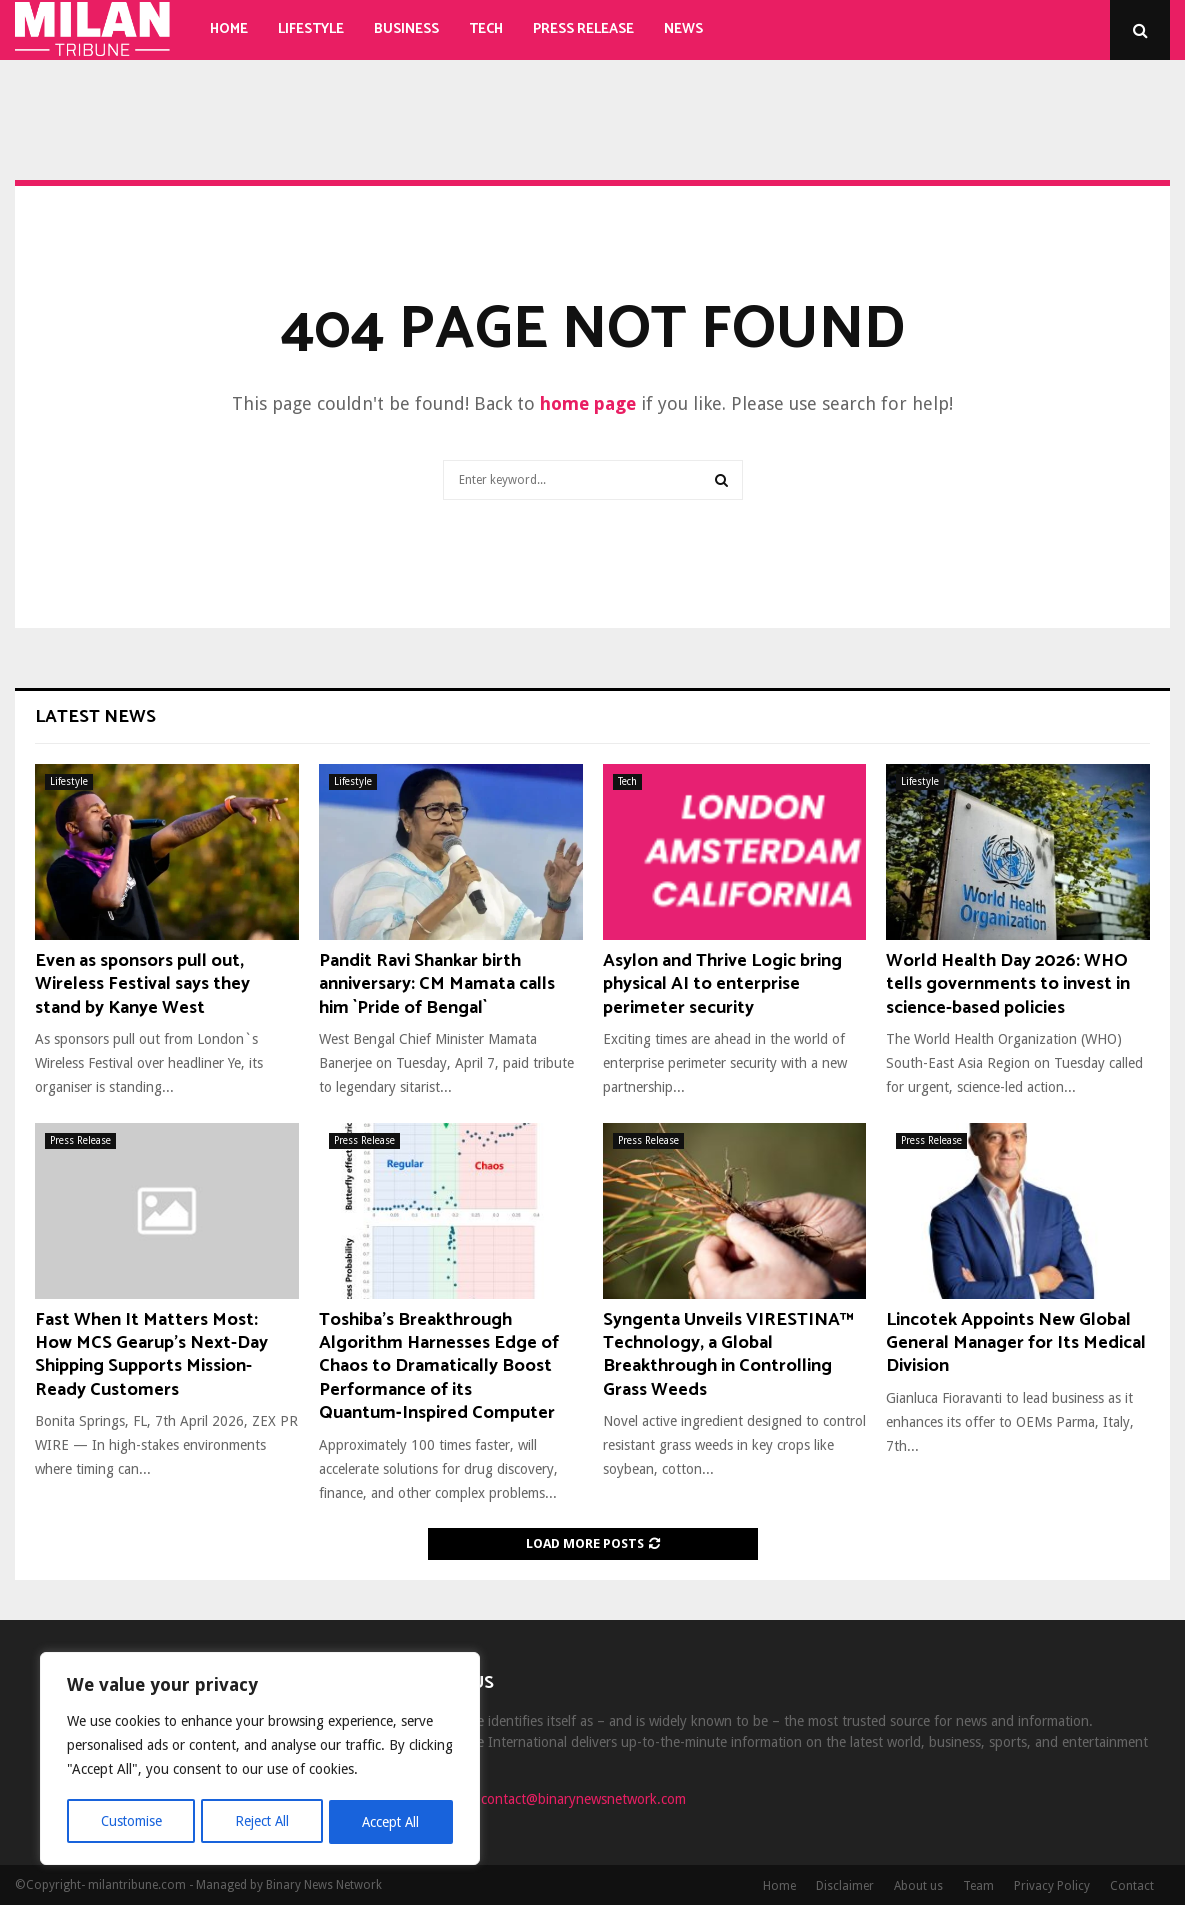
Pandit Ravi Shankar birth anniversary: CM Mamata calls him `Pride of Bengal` (437, 984)
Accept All (391, 1822)
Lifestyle (311, 29)
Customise (130, 1822)
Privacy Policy (1052, 1886)
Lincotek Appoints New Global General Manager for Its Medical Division (1016, 1343)
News (683, 29)
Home (229, 29)
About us (918, 1886)
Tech (486, 29)
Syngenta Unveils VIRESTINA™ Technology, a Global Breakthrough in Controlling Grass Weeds (728, 1355)
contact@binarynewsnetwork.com (583, 1799)
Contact (1132, 1886)
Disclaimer (845, 1886)
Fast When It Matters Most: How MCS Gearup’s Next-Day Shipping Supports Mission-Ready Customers (151, 1355)
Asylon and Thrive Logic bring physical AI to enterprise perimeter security (722, 984)
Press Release (583, 29)
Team (978, 1886)
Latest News (95, 717)
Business (406, 29)
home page (588, 403)
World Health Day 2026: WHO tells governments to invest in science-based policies (1008, 984)
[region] (260, 1760)
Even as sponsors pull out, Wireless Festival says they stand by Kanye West (142, 984)
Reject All (262, 1822)
